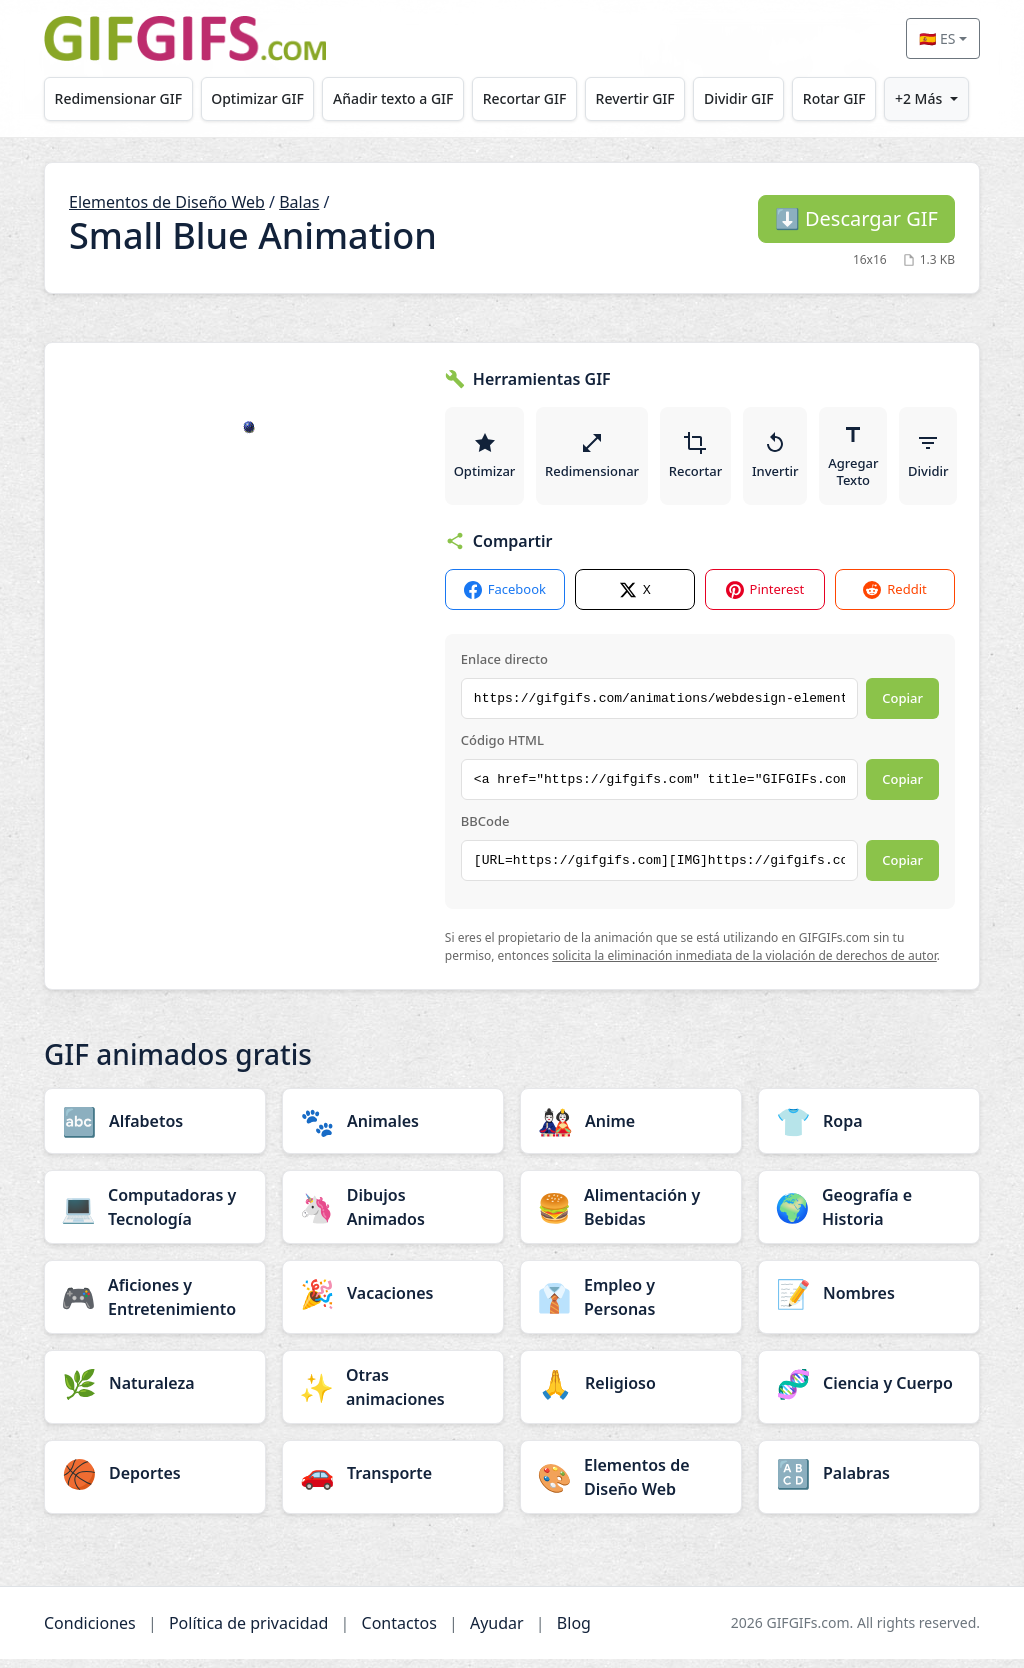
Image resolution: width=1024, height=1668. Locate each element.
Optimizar (486, 460)
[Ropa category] (869, 1130)
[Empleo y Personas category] (631, 1306)
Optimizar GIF (257, 98)
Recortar (701, 460)
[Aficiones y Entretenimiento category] (155, 1306)
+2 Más (918, 98)
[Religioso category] (631, 1392)
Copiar (902, 707)
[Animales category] (393, 1130)
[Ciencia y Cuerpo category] (869, 1392)
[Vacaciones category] (393, 1302)
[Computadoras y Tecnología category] (155, 1216)
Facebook (505, 598)
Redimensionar (596, 460)
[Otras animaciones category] (393, 1396)
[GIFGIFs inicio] (185, 38)
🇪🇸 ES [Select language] (937, 38)
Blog (574, 1632)
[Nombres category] (869, 1302)
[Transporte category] (393, 1482)
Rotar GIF (834, 98)
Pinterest (765, 598)
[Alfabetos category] (155, 1130)
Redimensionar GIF (118, 98)
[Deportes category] (155, 1482)
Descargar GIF (856, 218)
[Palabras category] (869, 1482)
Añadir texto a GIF (393, 98)
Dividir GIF (739, 98)
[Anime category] (631, 1130)
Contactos (399, 1632)
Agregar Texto (864, 460)
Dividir (941, 460)
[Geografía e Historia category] (869, 1216)
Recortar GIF (525, 98)
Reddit (894, 598)
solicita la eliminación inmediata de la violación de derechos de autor (744, 965)
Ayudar (497, 1632)
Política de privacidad (249, 1632)
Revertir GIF (635, 98)
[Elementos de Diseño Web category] (631, 1486)
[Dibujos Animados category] (393, 1216)
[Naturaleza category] (155, 1392)
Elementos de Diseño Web (167, 202)
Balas (299, 202)
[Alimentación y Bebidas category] (631, 1216)
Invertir (783, 460)
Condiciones (90, 1632)
